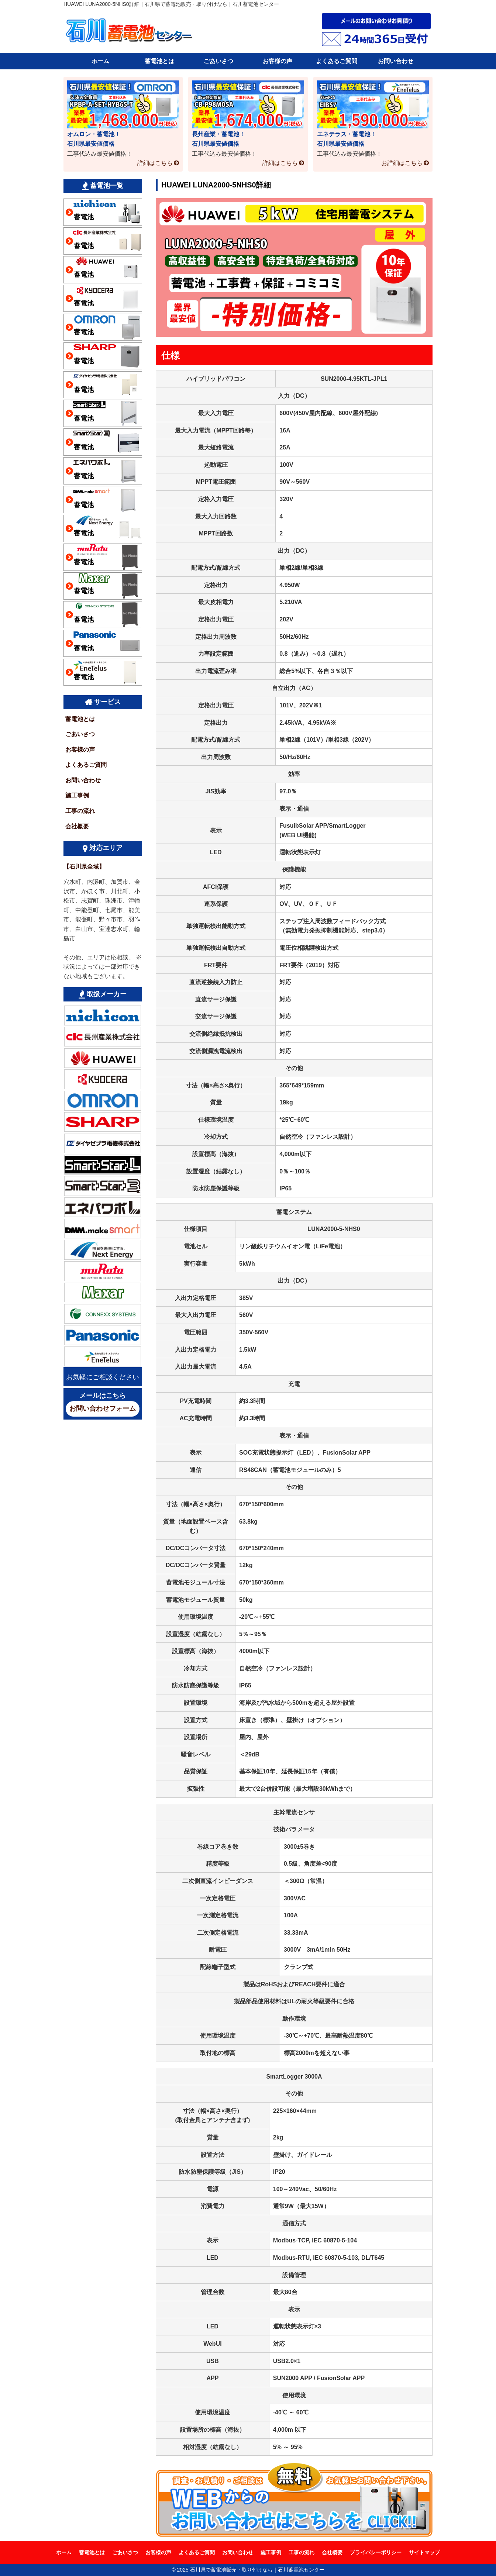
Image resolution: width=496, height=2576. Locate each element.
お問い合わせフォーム (102, 1408)
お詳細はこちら (402, 163)
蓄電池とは (159, 61)
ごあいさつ (218, 61)
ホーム (100, 61)
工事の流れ (80, 811)
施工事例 (77, 795)
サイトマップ (424, 2552)
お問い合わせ (395, 61)
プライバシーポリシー (376, 2552)
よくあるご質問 (336, 61)
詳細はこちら (155, 163)
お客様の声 (277, 61)
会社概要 (77, 826)
